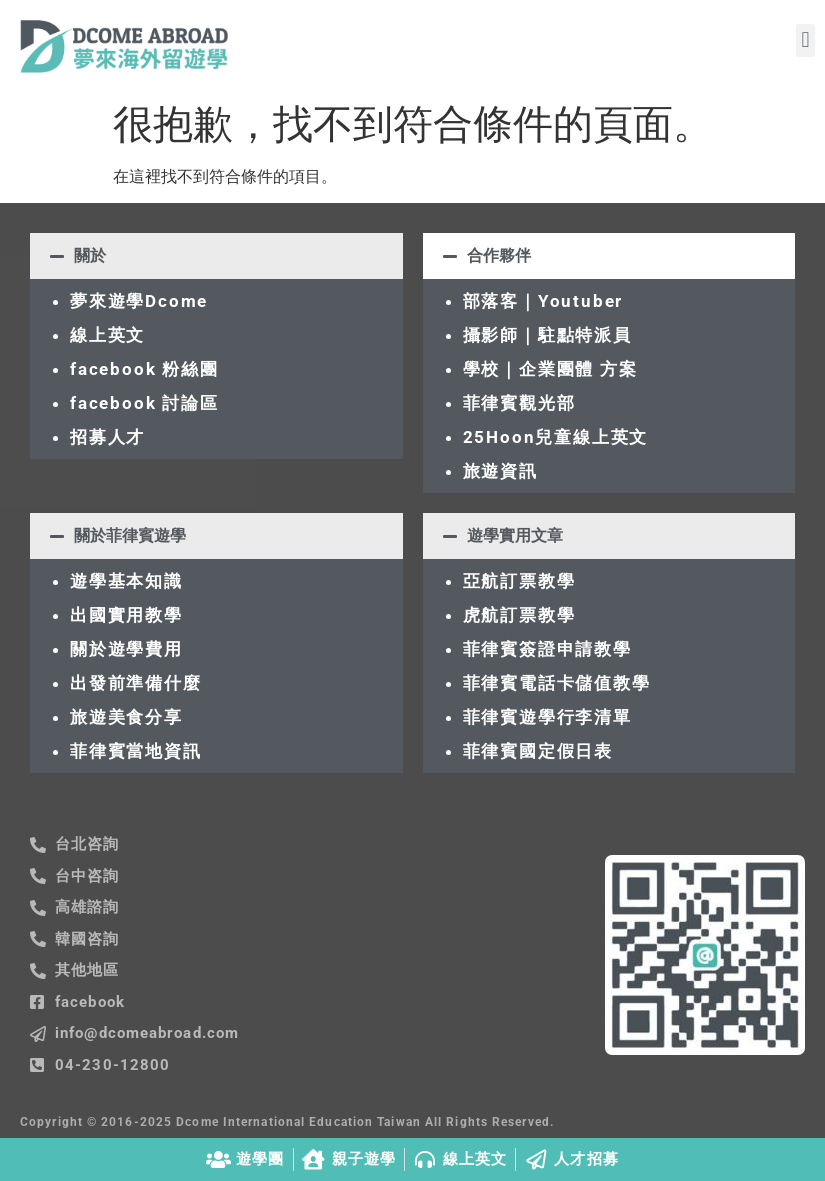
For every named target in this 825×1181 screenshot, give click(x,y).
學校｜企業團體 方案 (550, 369)
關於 (90, 255)
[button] (805, 40)
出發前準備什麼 (136, 683)
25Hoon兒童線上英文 (556, 437)
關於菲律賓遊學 (130, 535)
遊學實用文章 (515, 535)
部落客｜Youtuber (543, 301)
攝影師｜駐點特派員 (547, 335)
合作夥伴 (499, 255)
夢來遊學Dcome (145, 301)
